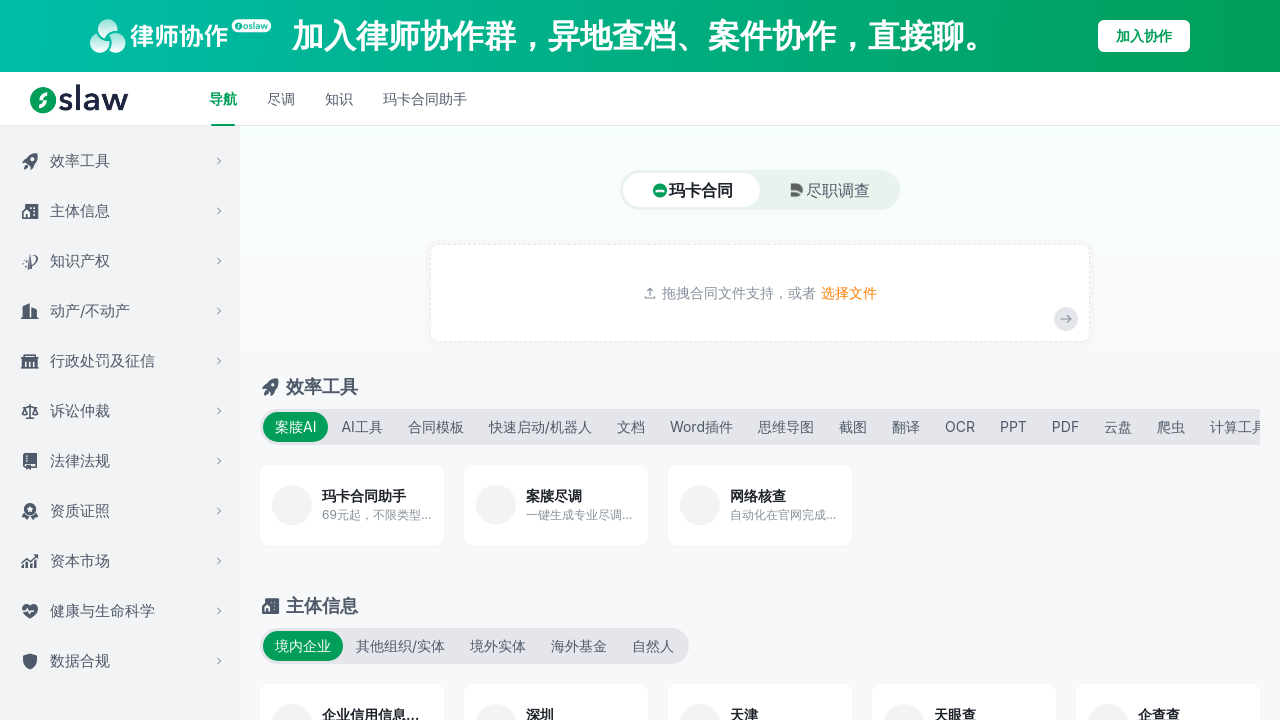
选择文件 (849, 293)
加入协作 (1144, 35)
